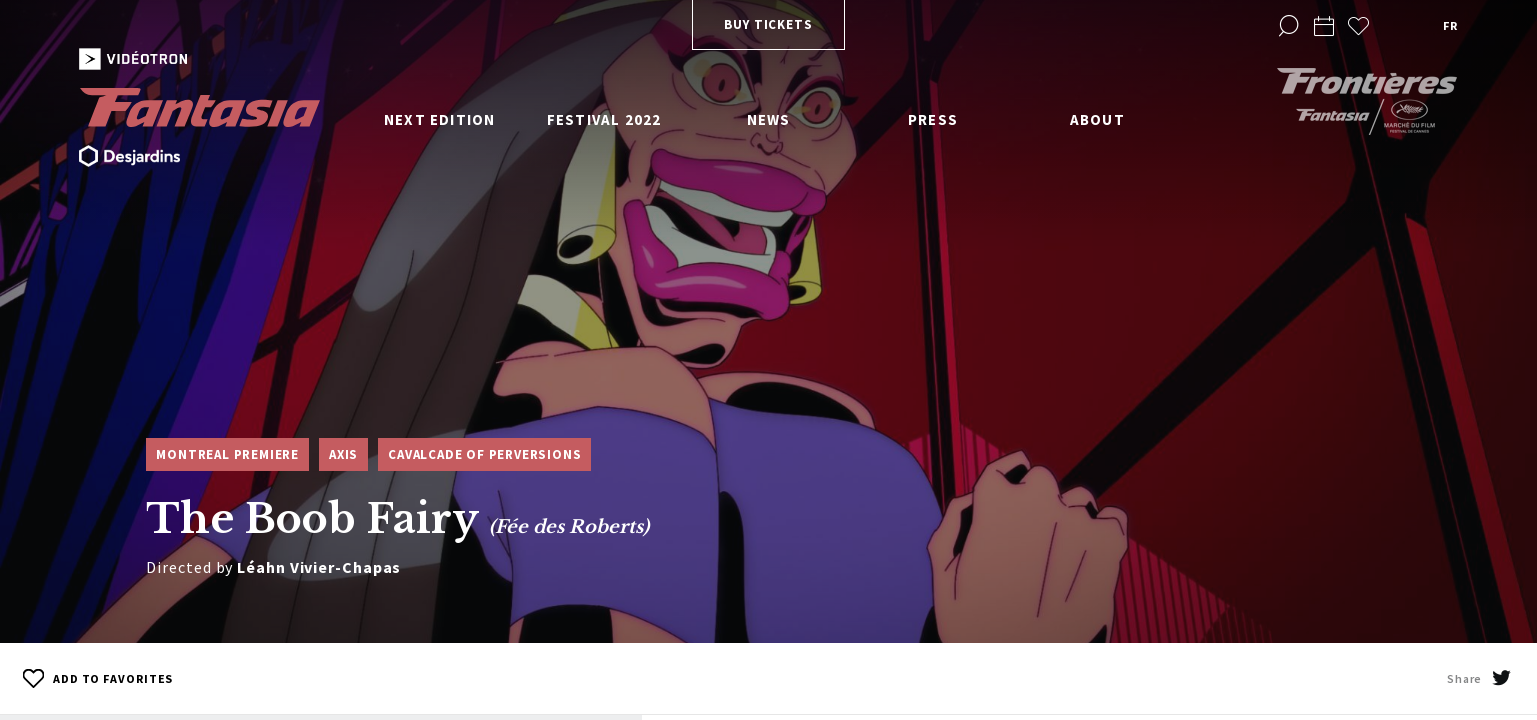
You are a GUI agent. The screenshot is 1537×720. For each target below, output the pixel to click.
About (1097, 119)
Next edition (439, 119)
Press (933, 119)
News (769, 119)
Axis (343, 454)
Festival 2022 (604, 119)
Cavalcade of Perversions (484, 454)
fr (1450, 25)
